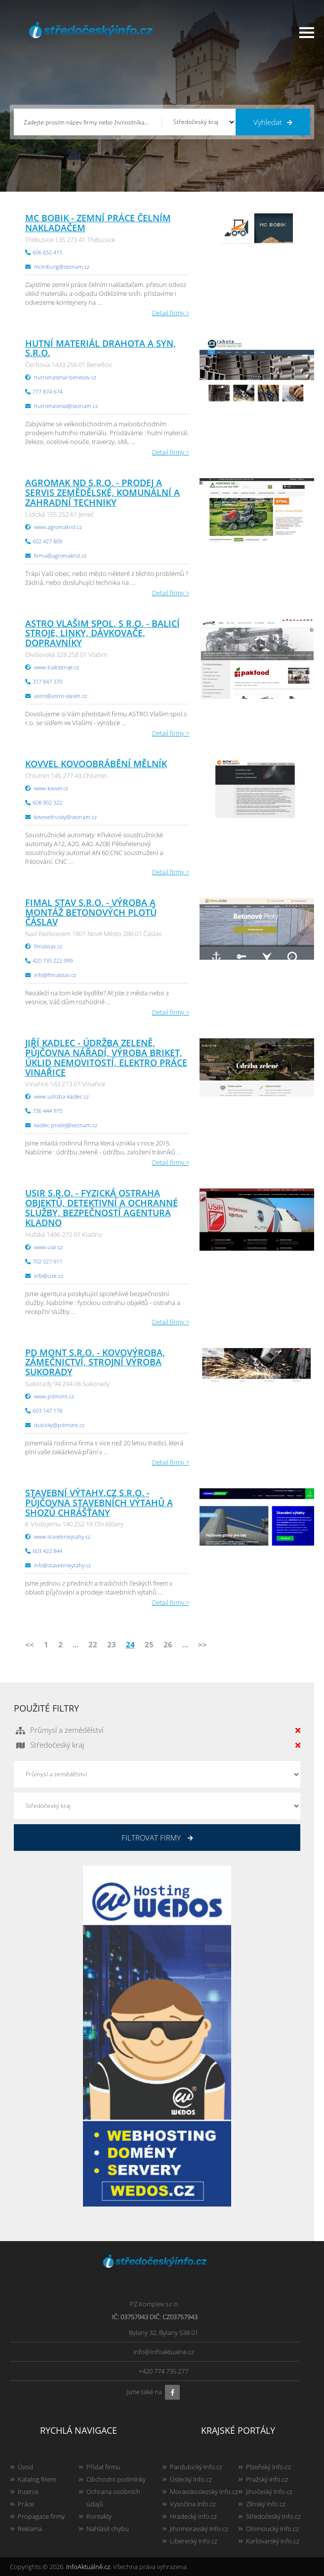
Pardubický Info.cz (196, 2466)
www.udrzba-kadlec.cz (61, 1096)
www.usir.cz (48, 1247)
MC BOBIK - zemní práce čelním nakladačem (98, 223)
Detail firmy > (170, 312)
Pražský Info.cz (267, 2479)
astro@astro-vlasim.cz (60, 695)
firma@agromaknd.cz (60, 555)
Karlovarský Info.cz (272, 2540)
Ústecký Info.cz (191, 2479)
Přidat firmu (103, 2466)
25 (149, 1644)
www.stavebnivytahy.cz (62, 1536)
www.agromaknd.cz (58, 527)
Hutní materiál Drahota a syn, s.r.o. (100, 348)
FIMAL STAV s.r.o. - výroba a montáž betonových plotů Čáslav (91, 912)
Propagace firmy (41, 2516)
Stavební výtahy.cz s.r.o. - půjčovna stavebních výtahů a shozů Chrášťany (99, 1502)
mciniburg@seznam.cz (61, 266)
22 (92, 1644)
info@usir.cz (48, 1275)
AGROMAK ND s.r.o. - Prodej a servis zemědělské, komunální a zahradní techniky (102, 492)
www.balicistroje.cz (56, 667)
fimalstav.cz (48, 946)
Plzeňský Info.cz (268, 2466)
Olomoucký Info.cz (272, 2528)
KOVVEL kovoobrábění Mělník (96, 764)
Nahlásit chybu (107, 2528)
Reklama (30, 2528)
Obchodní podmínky (116, 2479)
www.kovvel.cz (51, 788)
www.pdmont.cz (54, 1396)
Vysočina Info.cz (193, 2503)
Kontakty (99, 2516)
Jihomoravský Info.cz (199, 2528)
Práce (26, 2503)
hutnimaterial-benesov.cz (65, 377)
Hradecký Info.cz (193, 2516)
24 (130, 1644)
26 (167, 1644)
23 (111, 1644)
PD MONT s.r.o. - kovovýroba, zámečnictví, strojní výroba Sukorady (95, 1362)
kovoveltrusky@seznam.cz (65, 816)
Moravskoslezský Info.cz (204, 2491)
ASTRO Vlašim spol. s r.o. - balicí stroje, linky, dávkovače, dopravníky (102, 633)
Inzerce (28, 2491)
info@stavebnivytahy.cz (62, 1565)
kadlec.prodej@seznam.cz (65, 1125)
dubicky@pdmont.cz (59, 1425)
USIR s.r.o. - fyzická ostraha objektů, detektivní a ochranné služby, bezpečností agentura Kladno (101, 1207)
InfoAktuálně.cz (88, 2566)
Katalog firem (37, 2479)
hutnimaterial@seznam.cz (66, 405)
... (76, 1644)
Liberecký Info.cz (193, 2540)
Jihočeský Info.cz (269, 2491)
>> (202, 1644)
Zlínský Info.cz (265, 2503)
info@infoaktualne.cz (163, 2351)
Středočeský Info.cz (273, 2516)
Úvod (25, 2466)
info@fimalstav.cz (55, 975)
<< (29, 1644)
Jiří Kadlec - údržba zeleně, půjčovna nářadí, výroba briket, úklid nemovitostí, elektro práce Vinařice (106, 1057)
